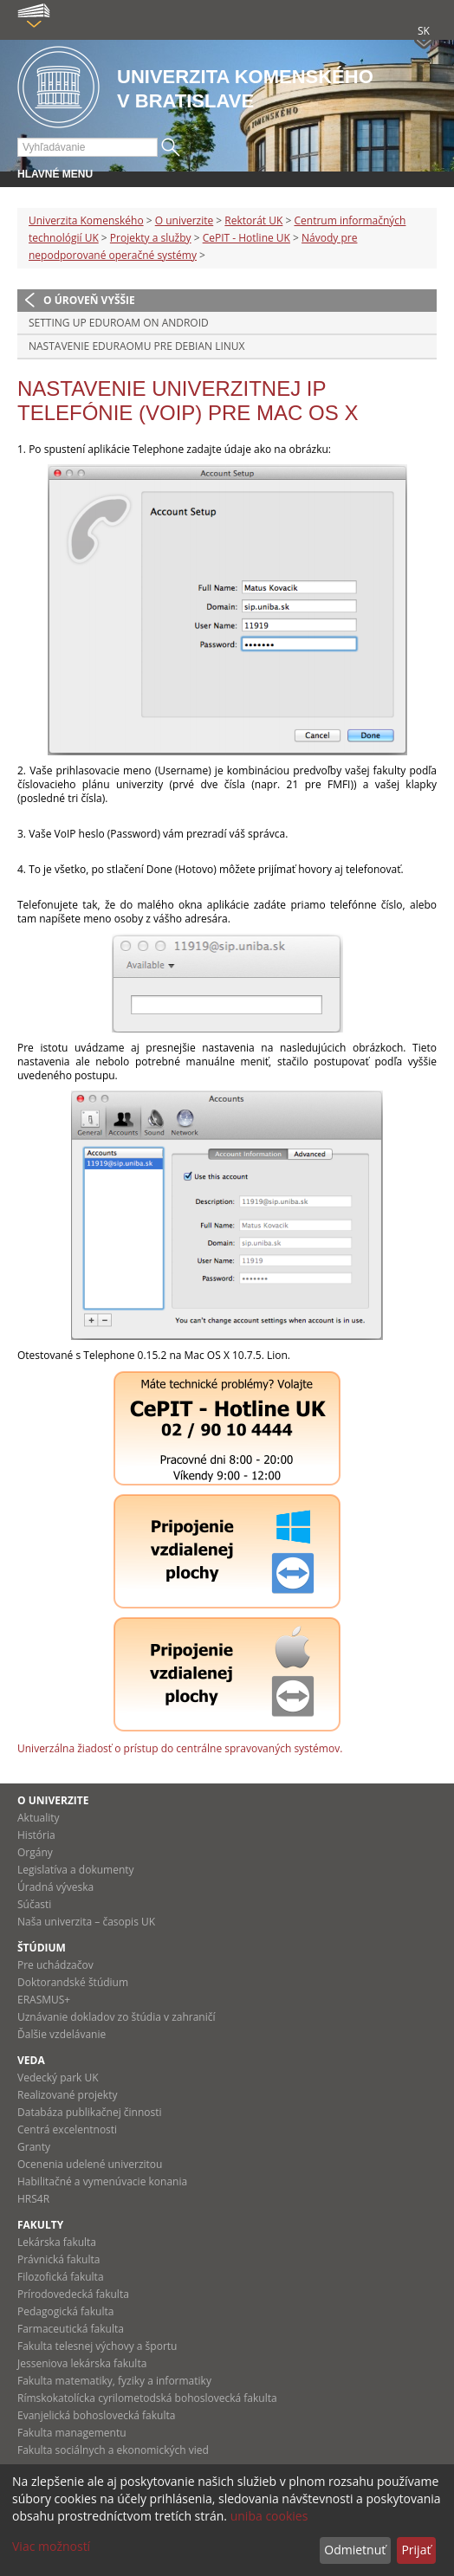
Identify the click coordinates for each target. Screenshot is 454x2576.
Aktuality (38, 1817)
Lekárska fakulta (56, 2242)
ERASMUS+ (43, 1999)
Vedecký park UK (58, 2077)
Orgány (35, 1852)
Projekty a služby (150, 237)
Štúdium (41, 1947)
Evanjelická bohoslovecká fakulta (96, 2415)
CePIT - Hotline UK (246, 237)
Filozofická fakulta (60, 2276)
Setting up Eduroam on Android (119, 322)
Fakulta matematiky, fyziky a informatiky (114, 2380)
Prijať (416, 2549)
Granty (33, 2146)
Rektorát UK (253, 220)
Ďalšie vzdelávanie (61, 2034)
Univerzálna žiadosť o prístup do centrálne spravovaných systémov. (179, 1748)
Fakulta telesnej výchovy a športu (97, 2346)
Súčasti (34, 1904)
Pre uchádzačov (55, 1965)
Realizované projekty (67, 2094)
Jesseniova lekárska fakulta (81, 2363)
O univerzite (184, 220)
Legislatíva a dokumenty (75, 1869)
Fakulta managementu (71, 2432)
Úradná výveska (55, 1887)
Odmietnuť (355, 2549)
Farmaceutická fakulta (70, 2328)
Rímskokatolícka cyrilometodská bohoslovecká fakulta (147, 2398)
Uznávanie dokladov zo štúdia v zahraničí (116, 2017)
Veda (31, 2060)
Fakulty (40, 2224)
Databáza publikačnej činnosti (89, 2112)
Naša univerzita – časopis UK (86, 1921)
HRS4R (33, 2198)
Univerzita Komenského (86, 220)
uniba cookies (269, 2516)
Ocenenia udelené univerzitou (89, 2164)
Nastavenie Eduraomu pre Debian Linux (136, 346)
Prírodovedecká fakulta (73, 2294)
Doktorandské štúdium (72, 1982)
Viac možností (51, 2546)
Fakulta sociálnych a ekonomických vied (113, 2450)
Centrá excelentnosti (67, 2129)
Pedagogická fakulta (65, 2311)
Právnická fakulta (58, 2259)
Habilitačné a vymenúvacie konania (102, 2181)
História (36, 1835)
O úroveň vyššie (89, 300)
